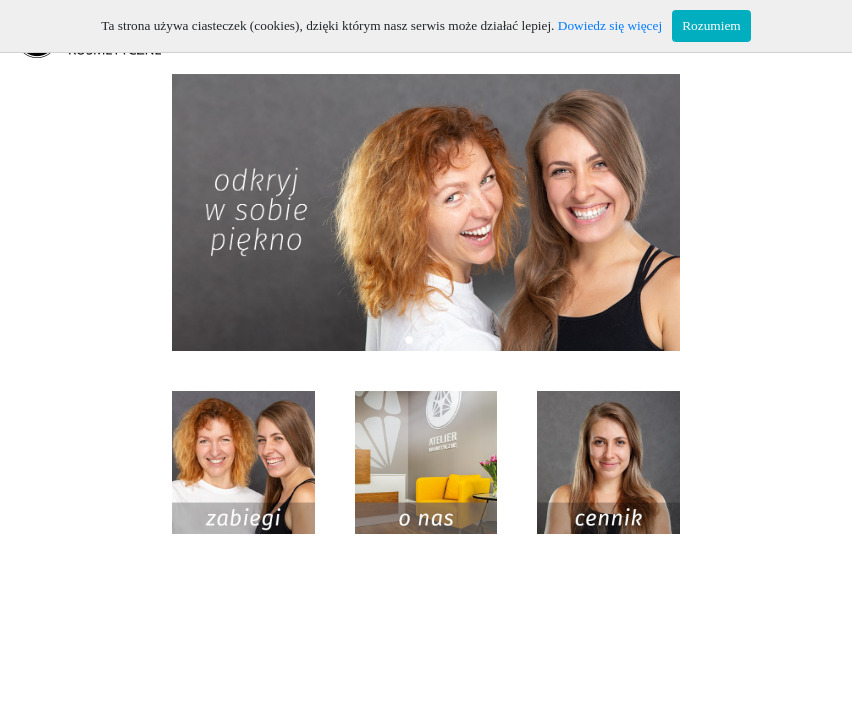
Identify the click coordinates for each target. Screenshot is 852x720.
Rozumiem (711, 25)
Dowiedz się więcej (610, 25)
